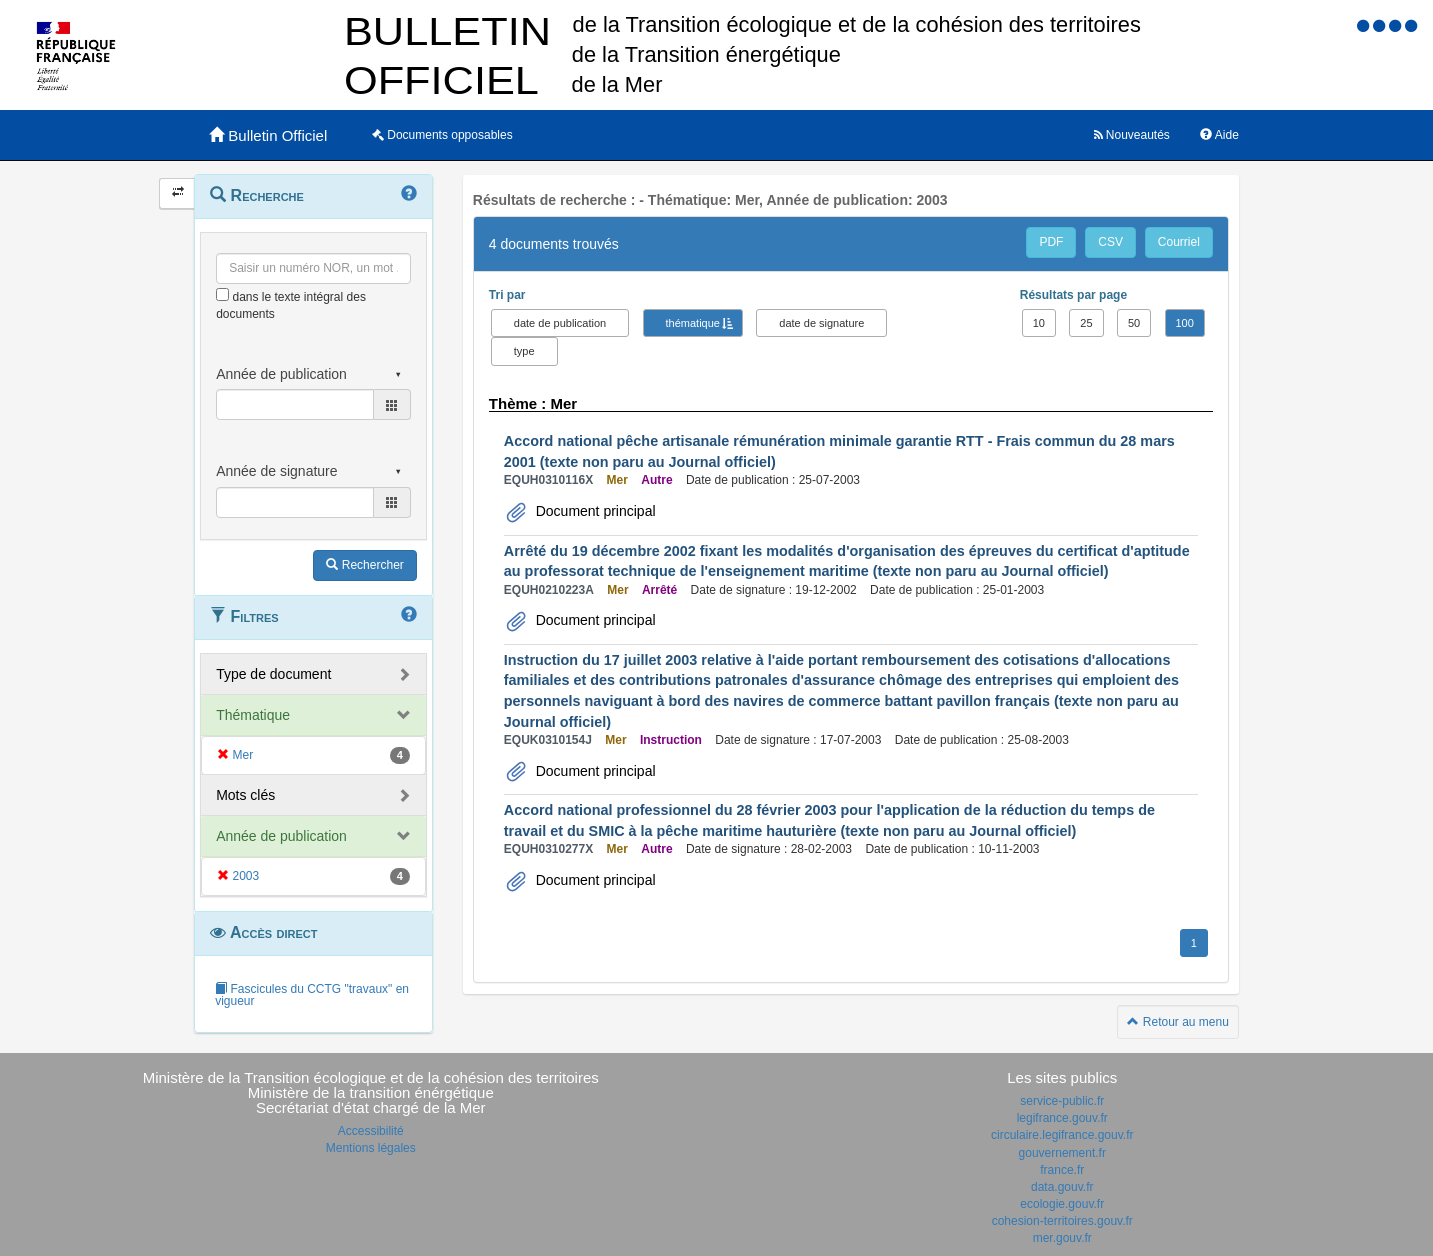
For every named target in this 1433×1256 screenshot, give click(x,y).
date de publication (560, 323)
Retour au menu (1177, 1022)
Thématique (253, 715)
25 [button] (1086, 323)
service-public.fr (1062, 1101)
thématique (693, 323)
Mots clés (245, 795)
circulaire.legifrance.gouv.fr (1062, 1135)
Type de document (273, 674)
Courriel (1179, 242)
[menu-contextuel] (222, 294)
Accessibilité (371, 1131)
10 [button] (1039, 323)
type (524, 351)
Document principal (594, 511)
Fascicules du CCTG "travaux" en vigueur (312, 995)
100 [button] (1185, 323)
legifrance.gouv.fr (1062, 1118)
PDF (1051, 242)
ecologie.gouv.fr (1062, 1204)
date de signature (821, 323)
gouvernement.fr (1062, 1153)
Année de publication (281, 836)
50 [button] (1134, 323)
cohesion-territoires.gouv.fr (1062, 1221)
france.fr (1062, 1170)
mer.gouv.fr (1062, 1238)
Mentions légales (371, 1148)
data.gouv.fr (1062, 1187)
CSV (1110, 242)
